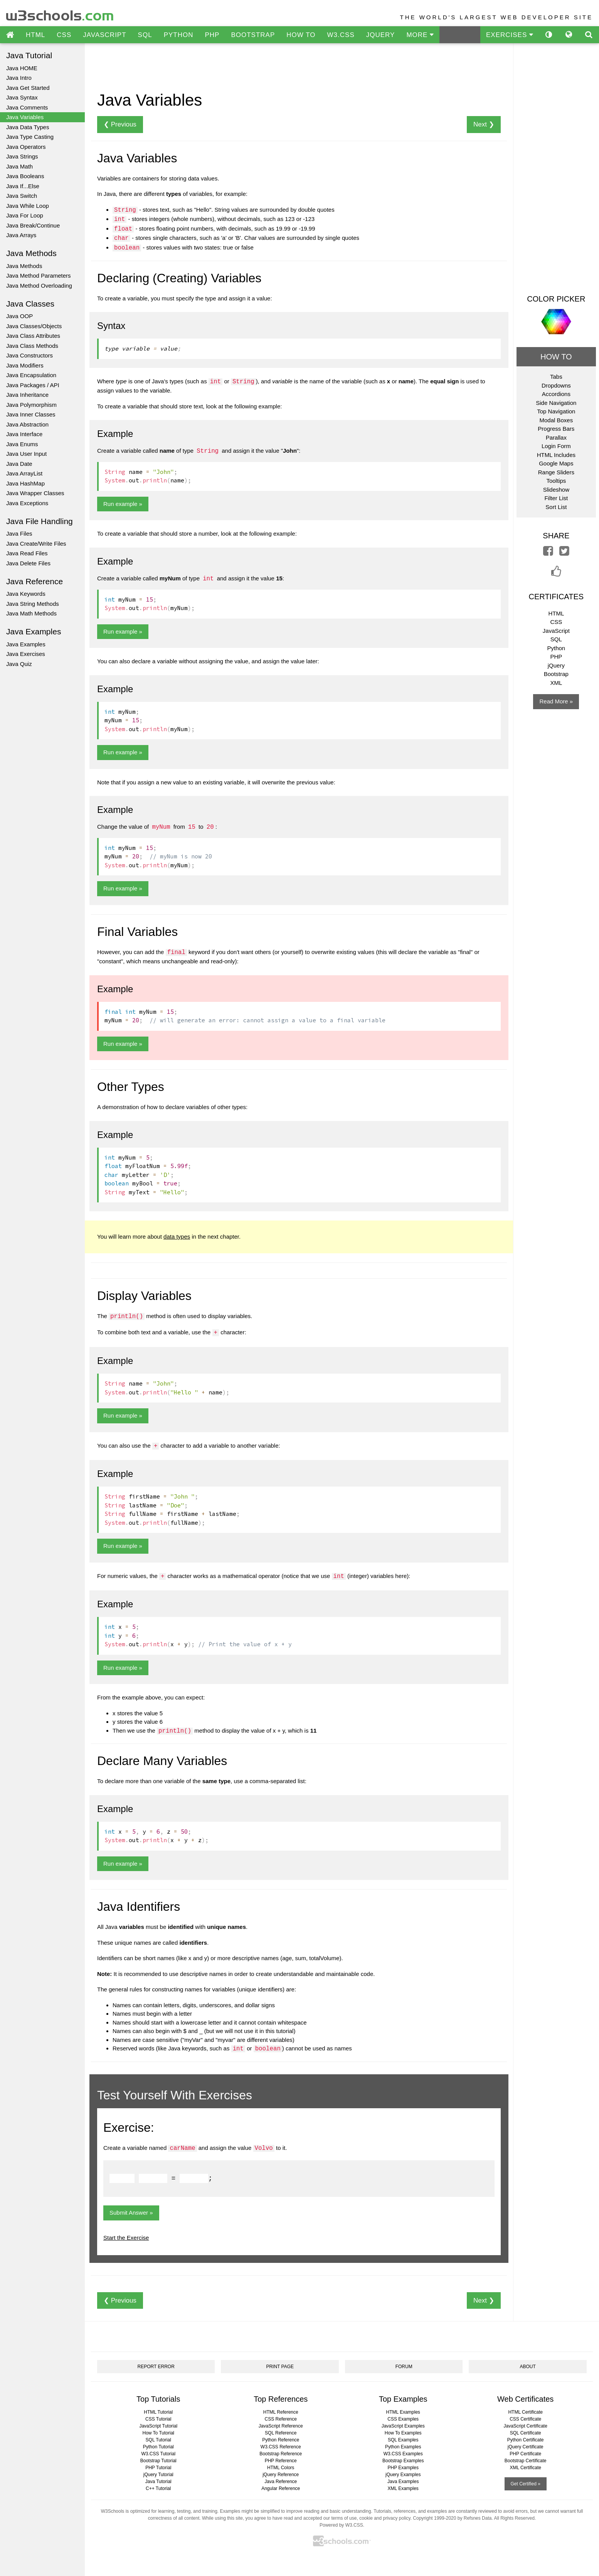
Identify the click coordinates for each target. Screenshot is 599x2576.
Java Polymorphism (31, 404)
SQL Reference (280, 2433)
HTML (35, 35)
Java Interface (24, 434)
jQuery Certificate (525, 2447)
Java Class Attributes (33, 335)
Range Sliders (556, 472)
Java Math (19, 166)
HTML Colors (280, 2467)
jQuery (556, 665)
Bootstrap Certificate (526, 2460)
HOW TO (300, 35)
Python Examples (403, 2447)
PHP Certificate (525, 2453)
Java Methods (24, 266)
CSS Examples (403, 2419)
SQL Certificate (525, 2433)
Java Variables (25, 117)
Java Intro (19, 77)
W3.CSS (341, 35)
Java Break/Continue (33, 225)
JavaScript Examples (403, 2426)
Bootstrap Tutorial (158, 2460)
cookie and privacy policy (385, 2518)
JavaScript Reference (281, 2426)
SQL (145, 35)
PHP (212, 35)
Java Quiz (19, 664)
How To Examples (403, 2433)
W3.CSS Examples (403, 2453)
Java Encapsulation (31, 375)
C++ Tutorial (158, 2488)
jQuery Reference (280, 2474)
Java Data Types (27, 127)
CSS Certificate (525, 2419)
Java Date (19, 463)
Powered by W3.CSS (341, 2525)
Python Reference (280, 2440)
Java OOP (19, 316)
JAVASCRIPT (104, 35)
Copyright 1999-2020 (434, 2518)
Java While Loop (27, 205)
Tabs (556, 376)
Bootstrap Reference (280, 2453)
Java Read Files (27, 553)
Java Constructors (29, 355)
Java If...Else (22, 186)
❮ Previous (120, 124)
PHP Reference (281, 2460)
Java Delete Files (28, 563)
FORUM (403, 2366)
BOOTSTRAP (253, 35)
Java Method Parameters (38, 275)
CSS (64, 35)
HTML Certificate (525, 2412)
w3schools (60, 14)
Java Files (19, 533)
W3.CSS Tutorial (158, 2453)
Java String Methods (32, 603)
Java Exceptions (27, 503)
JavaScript (556, 630)
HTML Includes (556, 455)
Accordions (556, 394)
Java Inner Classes (31, 414)
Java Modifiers (25, 365)
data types (176, 1236)
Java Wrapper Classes (35, 493)
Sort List (556, 507)
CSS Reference (281, 2419)
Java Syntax (22, 97)
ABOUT (528, 2366)
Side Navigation (556, 403)
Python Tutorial (158, 2447)
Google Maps (556, 463)
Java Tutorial (158, 2481)
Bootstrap (556, 674)
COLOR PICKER (556, 299)
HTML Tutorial (158, 2412)
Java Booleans (25, 176)
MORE (420, 35)
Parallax (556, 437)
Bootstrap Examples (403, 2460)
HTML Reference (280, 2412)
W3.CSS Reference (281, 2447)
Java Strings (22, 156)
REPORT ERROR (156, 2366)
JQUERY (380, 35)
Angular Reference (280, 2488)
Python (556, 648)
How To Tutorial (158, 2433)
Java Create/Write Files (36, 543)
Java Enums (22, 444)
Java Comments (27, 107)
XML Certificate (525, 2467)
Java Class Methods (32, 345)
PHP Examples (402, 2467)
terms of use (344, 2518)
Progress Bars (556, 428)
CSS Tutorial (158, 2419)
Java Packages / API (32, 385)
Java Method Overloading (39, 285)
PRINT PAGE (280, 2366)
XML (556, 682)
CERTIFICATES (556, 596)
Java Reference (280, 2481)
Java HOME (21, 68)
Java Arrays (21, 235)
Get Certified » (525, 2484)
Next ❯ (483, 124)
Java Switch (21, 195)
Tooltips (556, 480)
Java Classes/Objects (34, 326)
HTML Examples (403, 2412)
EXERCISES (509, 35)
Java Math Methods (31, 613)
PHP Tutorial (158, 2467)
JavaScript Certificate (525, 2426)
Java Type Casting (30, 136)
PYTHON (178, 35)
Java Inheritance (27, 394)
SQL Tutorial (158, 2440)
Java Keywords (25, 593)
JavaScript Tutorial (158, 2426)
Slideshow (556, 489)
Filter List (556, 498)
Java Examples (25, 644)
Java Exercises (25, 654)
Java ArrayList (24, 473)
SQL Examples (403, 2440)
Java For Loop (24, 215)
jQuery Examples (403, 2474)
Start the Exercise (126, 2237)
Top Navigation (556, 411)
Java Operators (26, 146)
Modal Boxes (556, 420)
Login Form (556, 446)
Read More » (556, 701)
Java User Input (26, 453)
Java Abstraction (27, 424)
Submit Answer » (131, 2212)
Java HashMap (25, 483)
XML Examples (403, 2488)
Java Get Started (28, 87)
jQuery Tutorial (158, 2474)
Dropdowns (556, 385)
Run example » (122, 504)
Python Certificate (525, 2440)
